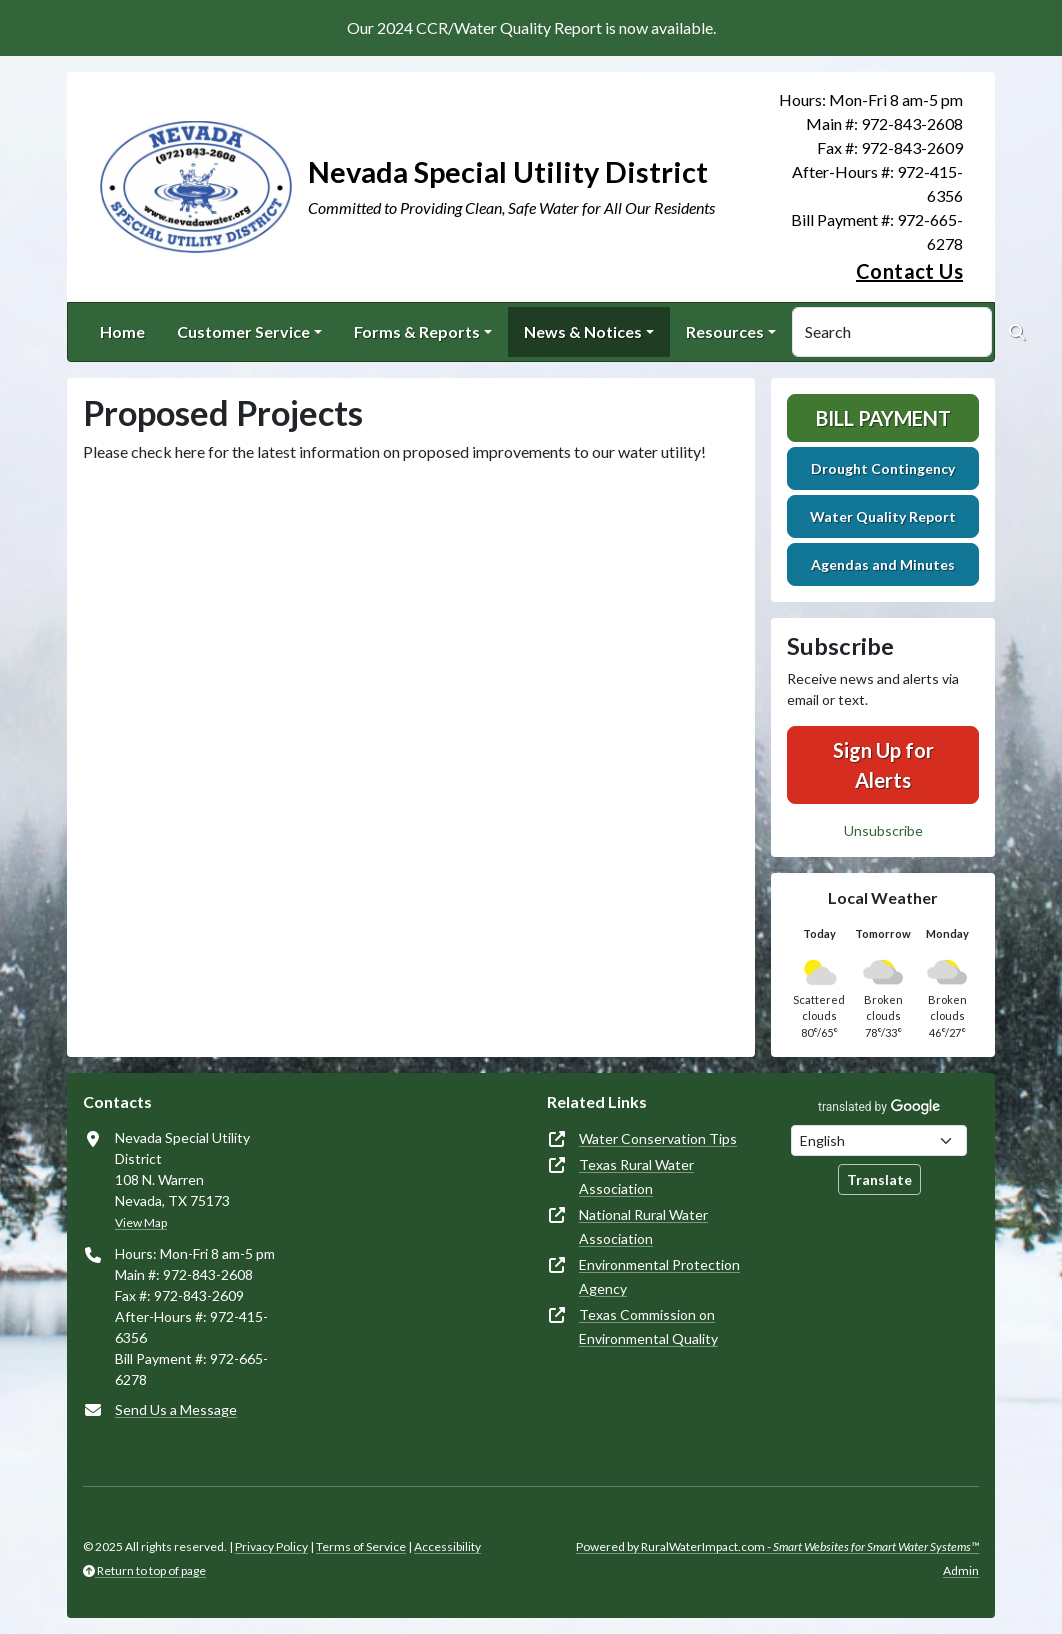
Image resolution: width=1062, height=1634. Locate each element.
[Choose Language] (879, 1140)
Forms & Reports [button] (417, 331)
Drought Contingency (883, 468)
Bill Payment (883, 418)
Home (122, 331)
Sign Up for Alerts (883, 765)
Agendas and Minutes (883, 564)
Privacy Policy (271, 1546)
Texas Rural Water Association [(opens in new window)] (636, 1176)
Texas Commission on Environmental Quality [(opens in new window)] (648, 1326)
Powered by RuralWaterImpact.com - (777, 1546)
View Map (141, 1222)
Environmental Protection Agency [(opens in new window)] (659, 1276)
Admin (961, 1570)
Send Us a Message (176, 1409)
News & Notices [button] (583, 331)
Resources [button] (725, 331)
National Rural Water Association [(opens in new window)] (643, 1226)
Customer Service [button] (243, 331)
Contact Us (909, 271)
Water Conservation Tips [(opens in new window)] (658, 1138)
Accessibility (447, 1546)
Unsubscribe (883, 830)
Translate (879, 1179)
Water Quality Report (883, 516)
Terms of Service (361, 1546)
